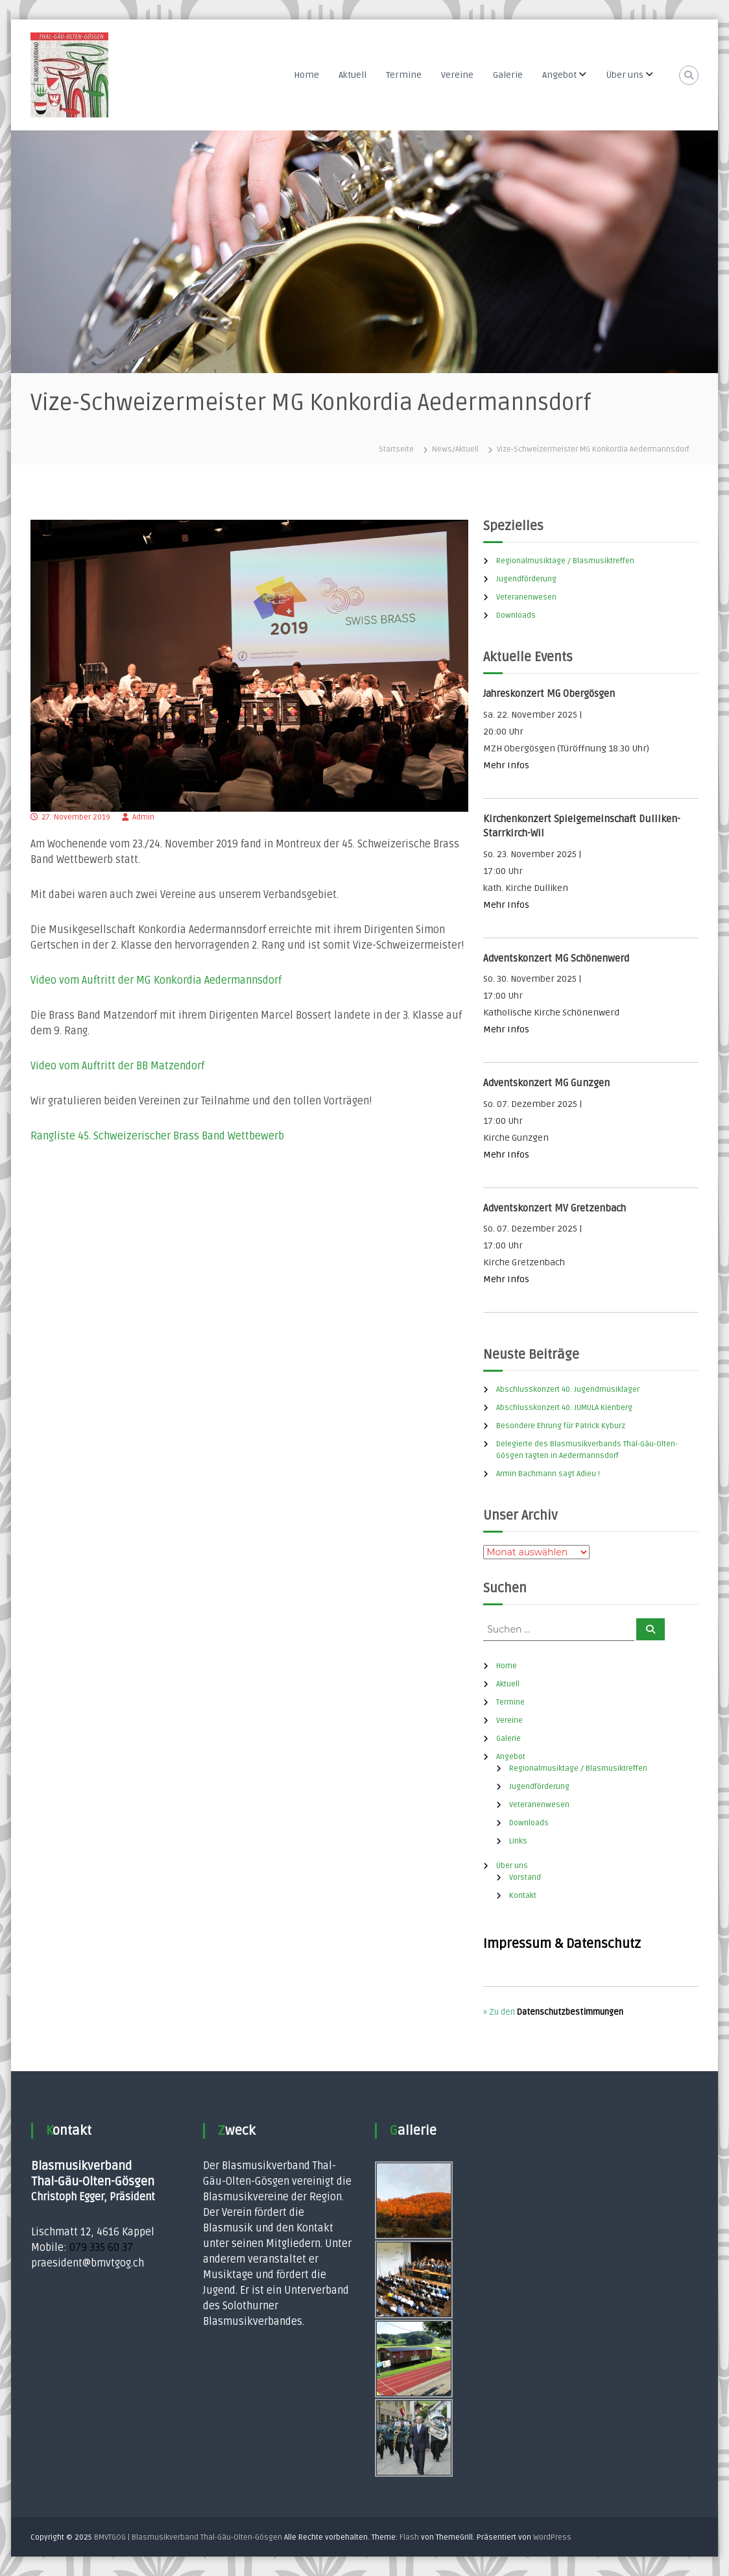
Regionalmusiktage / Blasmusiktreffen (565, 561)
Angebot (559, 74)
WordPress (552, 2537)
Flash (409, 2537)
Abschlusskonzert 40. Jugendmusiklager (567, 1389)
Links (518, 1841)
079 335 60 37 (101, 2247)
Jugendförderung (526, 579)
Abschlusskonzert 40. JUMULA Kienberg (564, 1408)
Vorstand (525, 1877)
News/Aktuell (455, 449)
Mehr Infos (506, 765)
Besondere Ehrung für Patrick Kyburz (560, 1426)
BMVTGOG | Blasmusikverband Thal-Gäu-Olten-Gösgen (188, 2537)
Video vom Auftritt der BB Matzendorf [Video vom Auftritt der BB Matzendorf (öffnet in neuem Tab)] (117, 1066)
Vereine (457, 74)
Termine (404, 74)
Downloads (516, 615)
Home (306, 74)
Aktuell (352, 74)
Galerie (508, 74)
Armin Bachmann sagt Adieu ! (548, 1474)
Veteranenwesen (526, 597)
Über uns (624, 74)
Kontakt (522, 1896)
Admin (143, 817)
